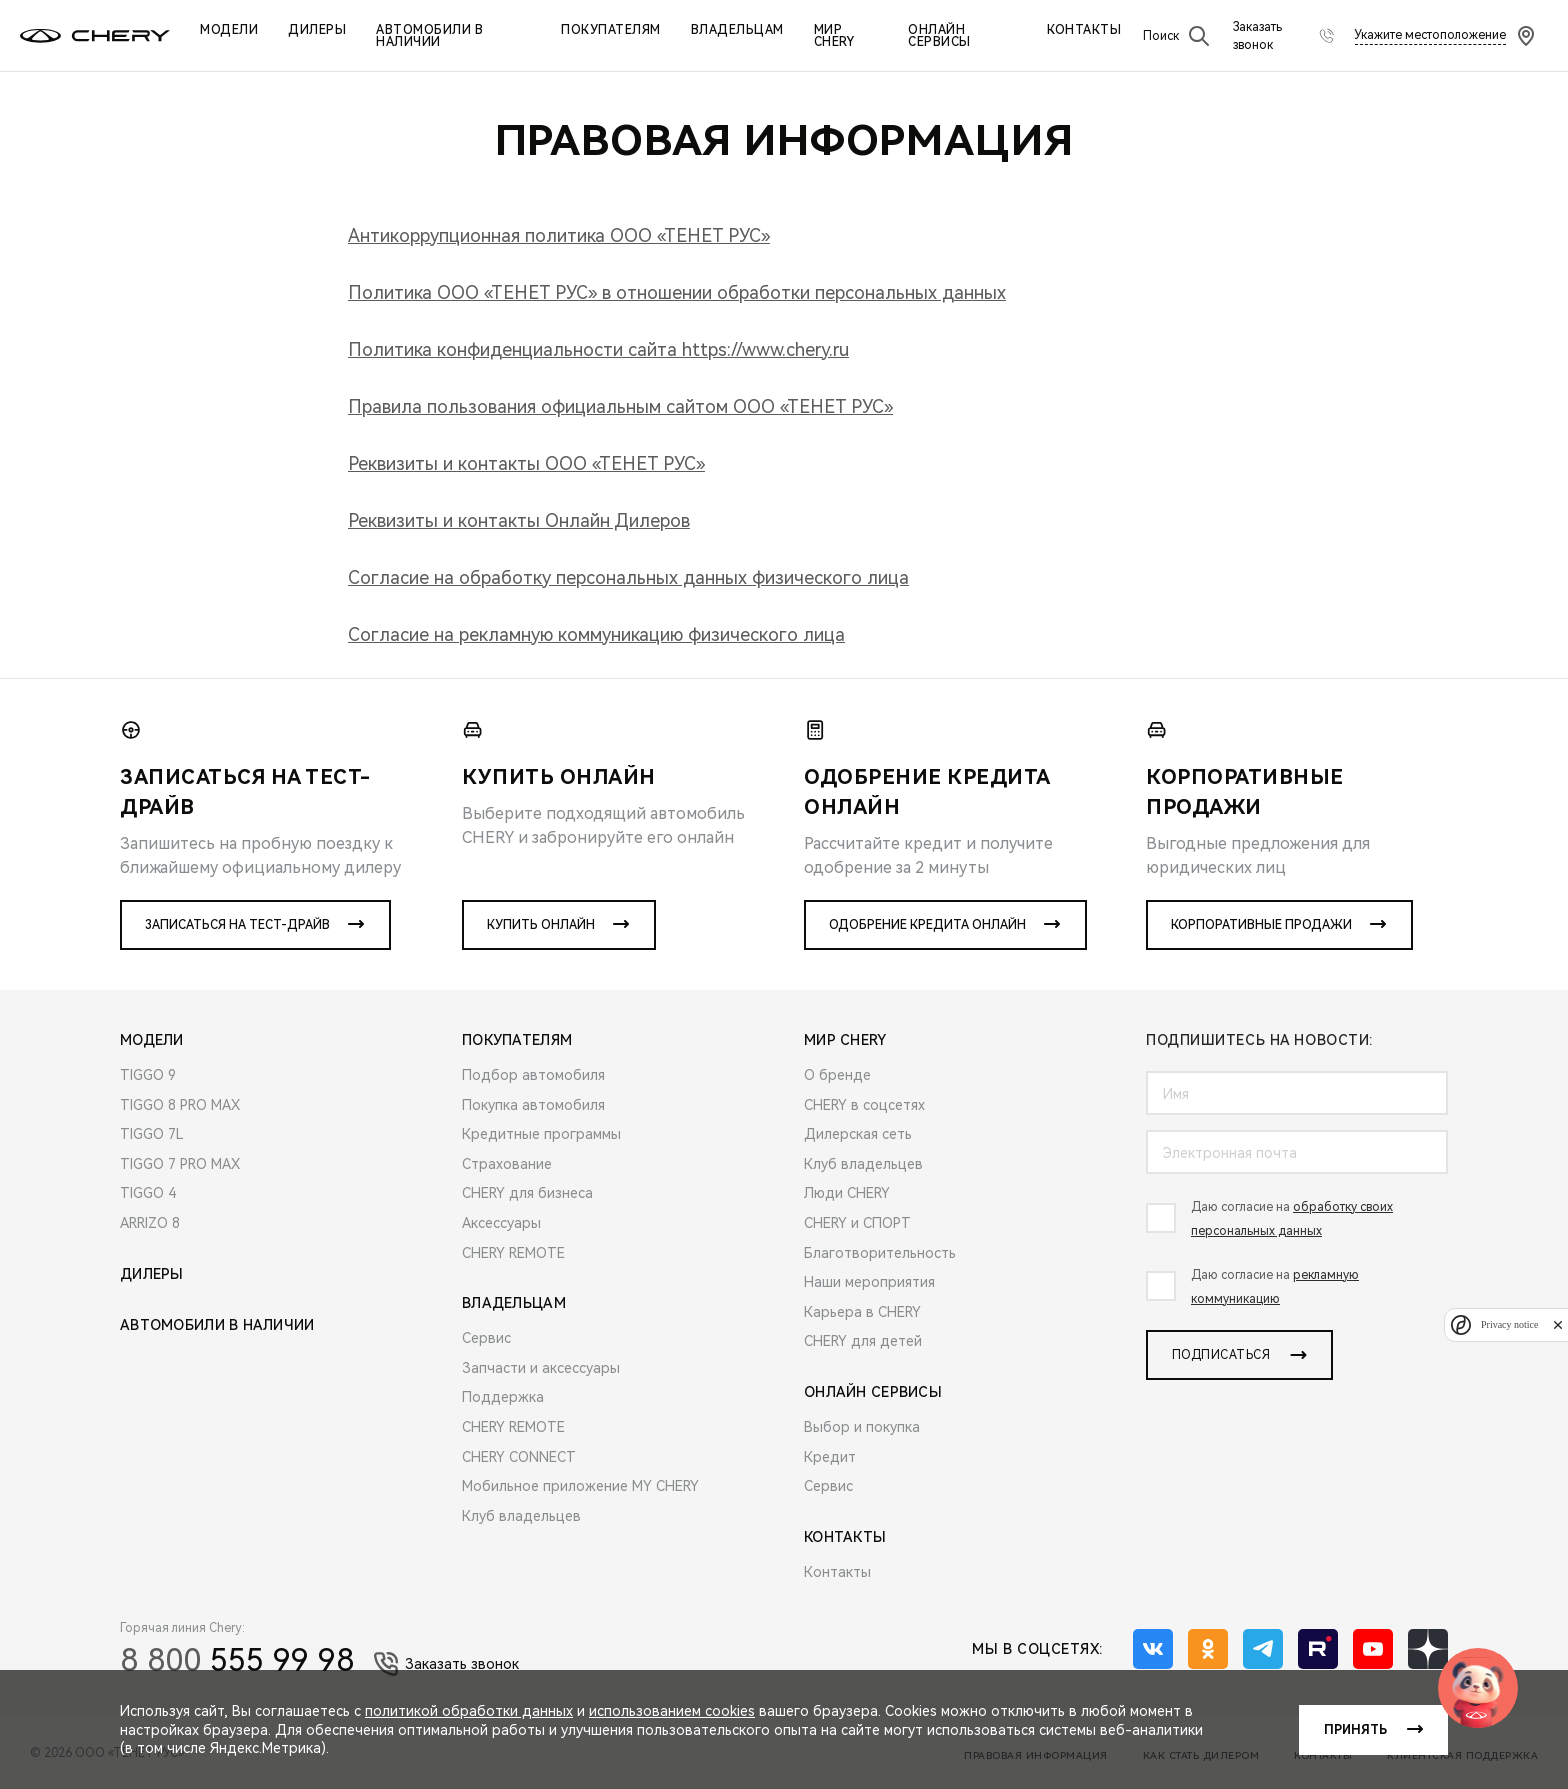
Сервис (486, 1338)
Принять (1355, 1730)
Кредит (830, 1457)
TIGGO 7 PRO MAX (180, 1164)
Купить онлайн (541, 925)
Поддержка (503, 1397)
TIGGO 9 (148, 1075)
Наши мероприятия (869, 1282)
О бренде (837, 1075)
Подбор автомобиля (533, 1075)
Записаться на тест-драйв (237, 925)
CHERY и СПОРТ (857, 1223)
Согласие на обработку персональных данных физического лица (628, 577)
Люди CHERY (847, 1193)
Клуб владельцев (521, 1516)
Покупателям (611, 30)
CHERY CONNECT (519, 1457)
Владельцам (737, 30)
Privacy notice (1509, 1324)
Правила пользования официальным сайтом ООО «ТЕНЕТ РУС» (620, 406)
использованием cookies (672, 1711)
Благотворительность (880, 1253)
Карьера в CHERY (862, 1312)
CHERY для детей (863, 1341)
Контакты (1084, 30)
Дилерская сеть (858, 1134)
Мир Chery (834, 36)
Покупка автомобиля (533, 1105)
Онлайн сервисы (939, 36)
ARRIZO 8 (150, 1223)
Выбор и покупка (862, 1427)
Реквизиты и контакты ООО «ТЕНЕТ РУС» (526, 463)
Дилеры (317, 30)
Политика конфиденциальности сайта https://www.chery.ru (598, 349)
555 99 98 (237, 1660)
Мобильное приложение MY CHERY (580, 1486)
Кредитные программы (541, 1134)
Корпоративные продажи (1261, 925)
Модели (229, 30)
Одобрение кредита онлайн (927, 925)
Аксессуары (501, 1223)
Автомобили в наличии (429, 36)
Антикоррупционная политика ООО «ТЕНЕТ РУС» (559, 235)
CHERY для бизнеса (527, 1193)
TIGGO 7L (152, 1134)
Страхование (507, 1164)
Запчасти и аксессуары (541, 1368)
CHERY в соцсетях (864, 1105)
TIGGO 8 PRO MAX (180, 1105)
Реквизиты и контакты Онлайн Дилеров (519, 520)
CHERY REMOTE (513, 1253)
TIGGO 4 (148, 1193)
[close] (1558, 1324)
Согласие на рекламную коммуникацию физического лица (596, 634)
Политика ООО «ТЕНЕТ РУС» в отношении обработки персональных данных (677, 292)
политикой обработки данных (469, 1711)
